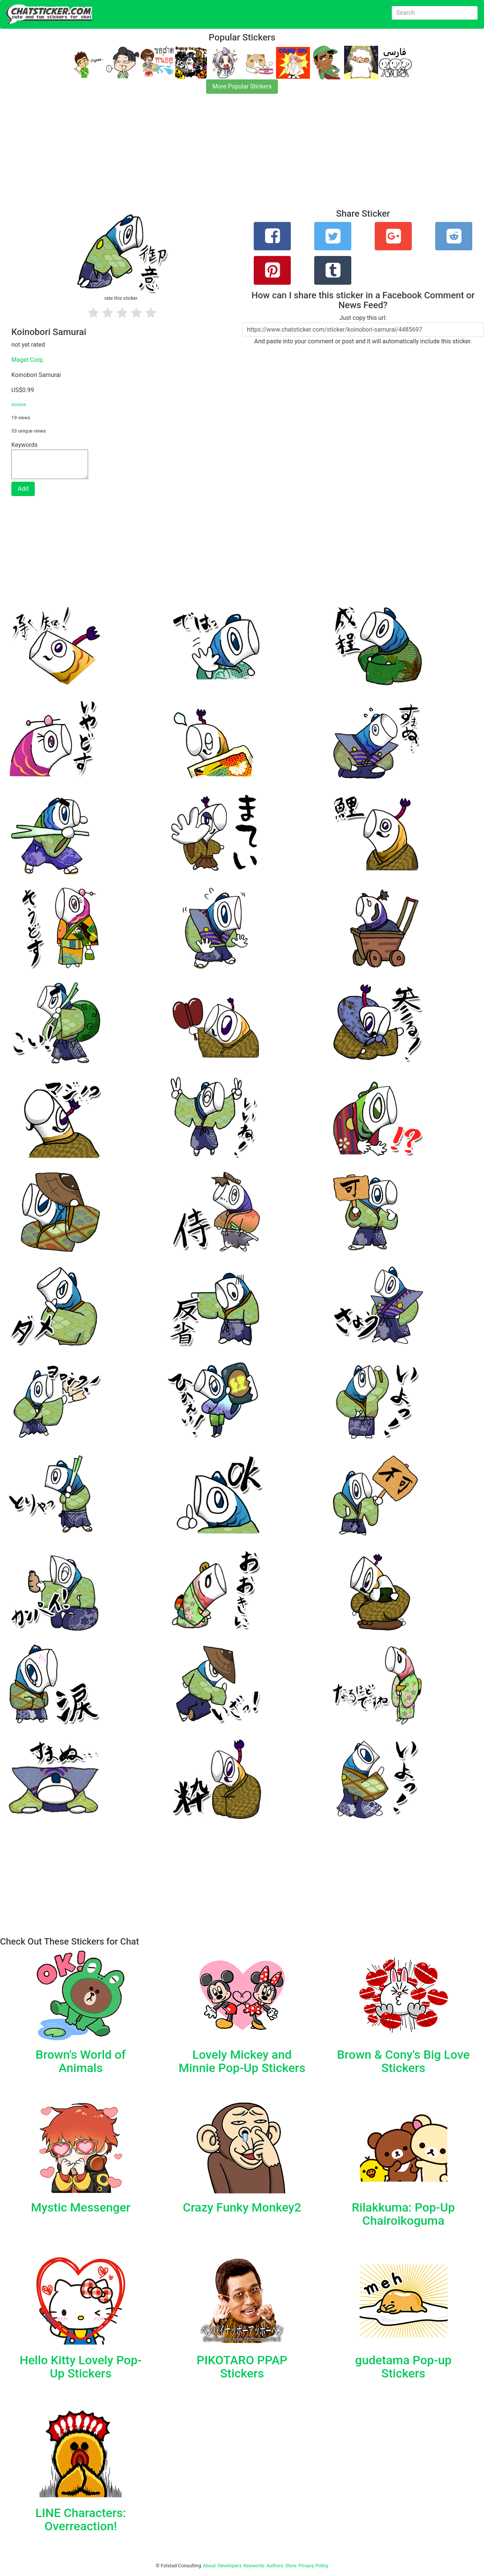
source (18, 404)
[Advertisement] (227, 156)
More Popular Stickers (242, 86)
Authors (275, 2565)
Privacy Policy (313, 2565)
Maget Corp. (28, 359)
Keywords (254, 2565)
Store (290, 2565)
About (209, 2565)
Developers (230, 2565)
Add (23, 488)
